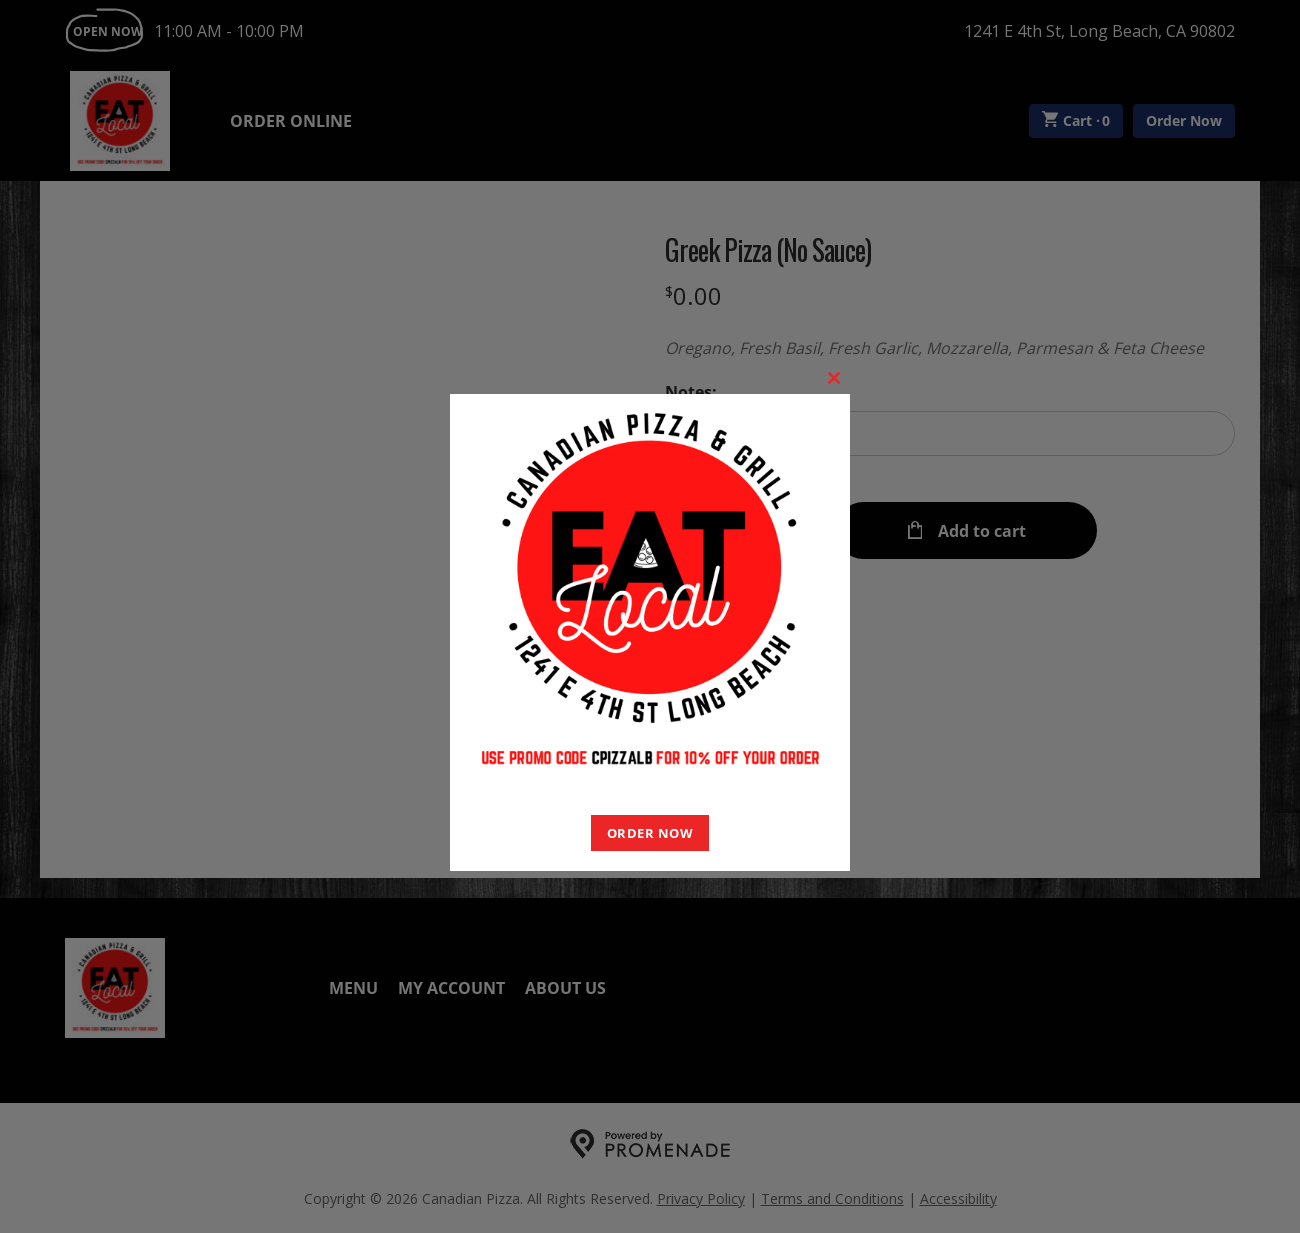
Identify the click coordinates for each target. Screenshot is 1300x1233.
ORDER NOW (650, 833)
